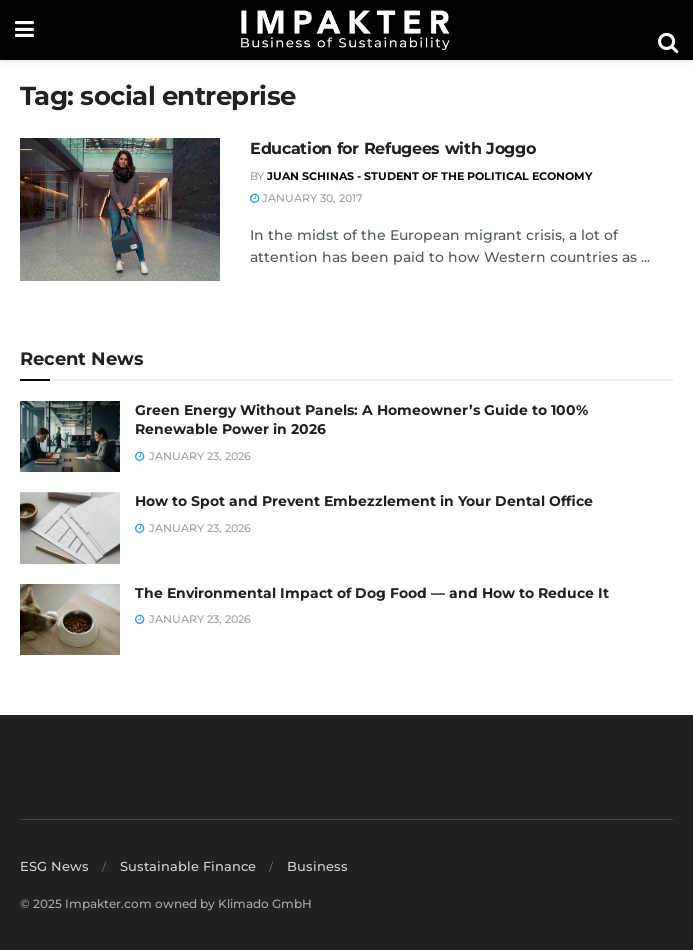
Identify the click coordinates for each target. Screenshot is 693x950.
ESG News (54, 866)
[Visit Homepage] (346, 30)
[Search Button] (668, 43)
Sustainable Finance (188, 866)
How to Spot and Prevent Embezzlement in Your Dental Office (364, 501)
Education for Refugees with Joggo (392, 148)
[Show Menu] (24, 30)
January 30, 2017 (306, 198)
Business (317, 866)
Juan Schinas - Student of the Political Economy (429, 176)
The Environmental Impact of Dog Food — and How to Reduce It (372, 593)
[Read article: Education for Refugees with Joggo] (120, 209)
